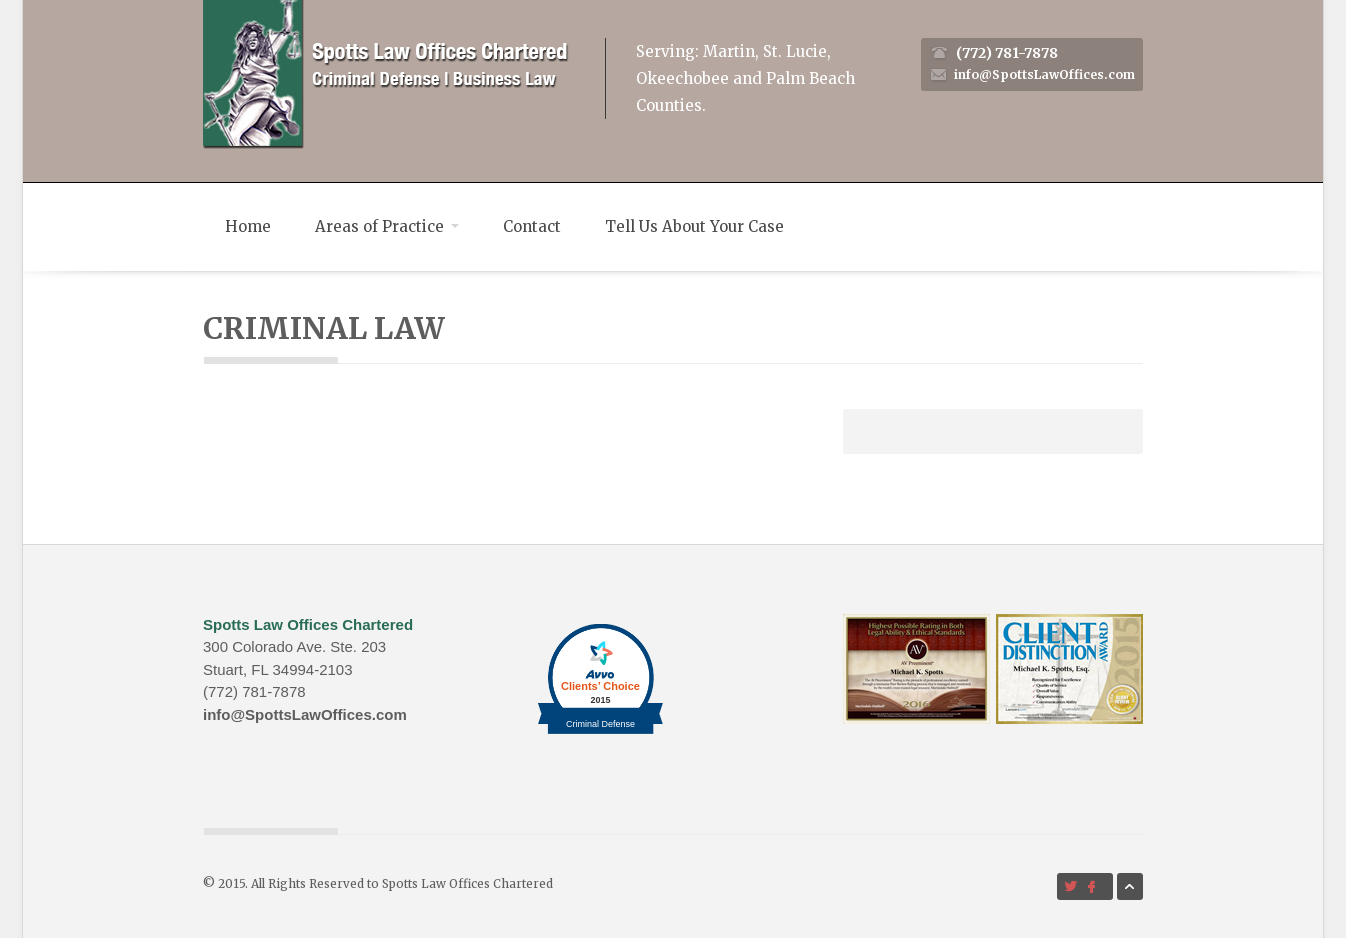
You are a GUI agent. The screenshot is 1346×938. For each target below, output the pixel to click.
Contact (532, 226)
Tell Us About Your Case (694, 226)
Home (248, 226)
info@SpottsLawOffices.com (1044, 74)
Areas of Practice (387, 226)
